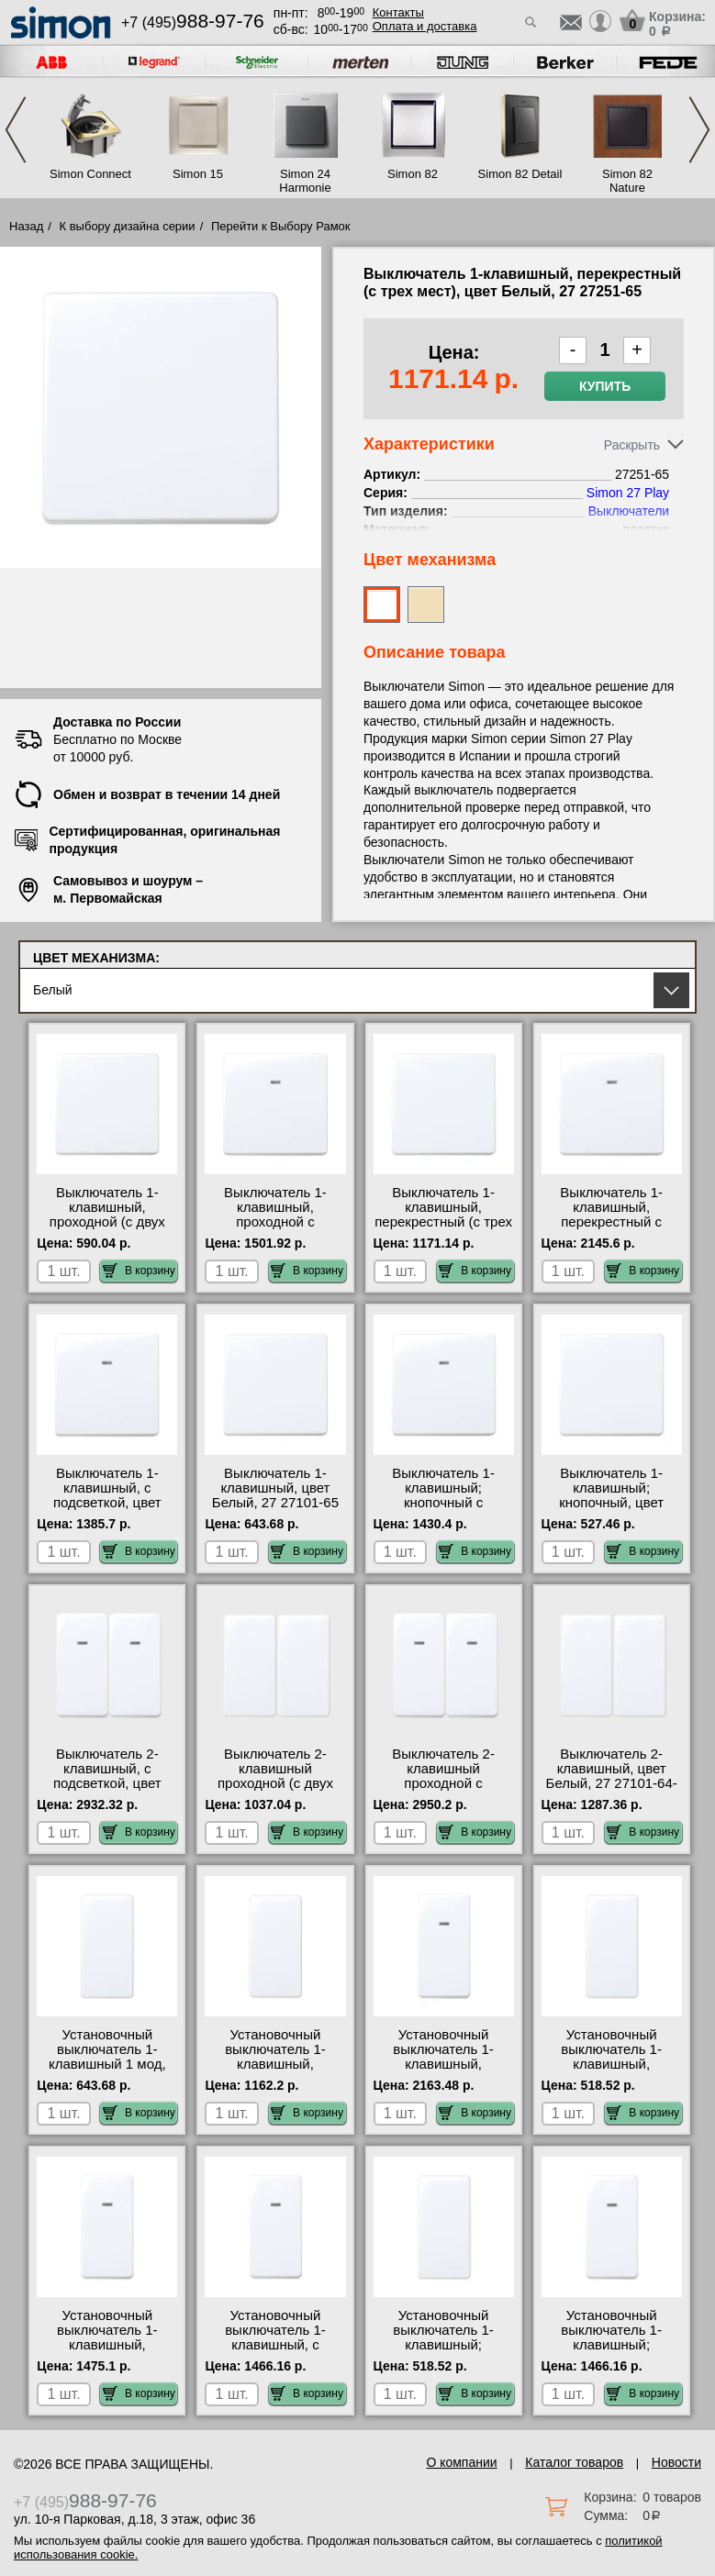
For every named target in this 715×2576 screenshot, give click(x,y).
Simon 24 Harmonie (304, 180)
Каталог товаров (574, 2462)
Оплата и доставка (425, 26)
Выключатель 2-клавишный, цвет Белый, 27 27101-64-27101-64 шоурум (611, 1776)
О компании (461, 2462)
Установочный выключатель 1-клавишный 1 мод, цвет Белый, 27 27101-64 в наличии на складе (107, 2071)
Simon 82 (412, 174)
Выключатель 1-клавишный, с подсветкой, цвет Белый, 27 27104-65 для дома (107, 1502)
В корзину (139, 1270)
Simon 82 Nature (627, 180)
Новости (676, 2462)
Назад (26, 226)
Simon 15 (198, 174)
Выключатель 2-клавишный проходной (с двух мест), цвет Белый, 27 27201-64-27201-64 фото (275, 1791)
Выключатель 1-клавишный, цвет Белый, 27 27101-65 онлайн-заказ (275, 1495)
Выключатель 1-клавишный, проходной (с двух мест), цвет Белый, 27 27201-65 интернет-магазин (107, 1229)
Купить (605, 386)
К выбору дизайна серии (128, 226)
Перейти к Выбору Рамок (281, 226)
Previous (16, 129)
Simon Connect (90, 174)
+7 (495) (192, 22)
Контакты (398, 12)
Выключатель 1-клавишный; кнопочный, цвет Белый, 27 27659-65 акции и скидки (611, 1502)
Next (699, 129)
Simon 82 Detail (520, 174)
